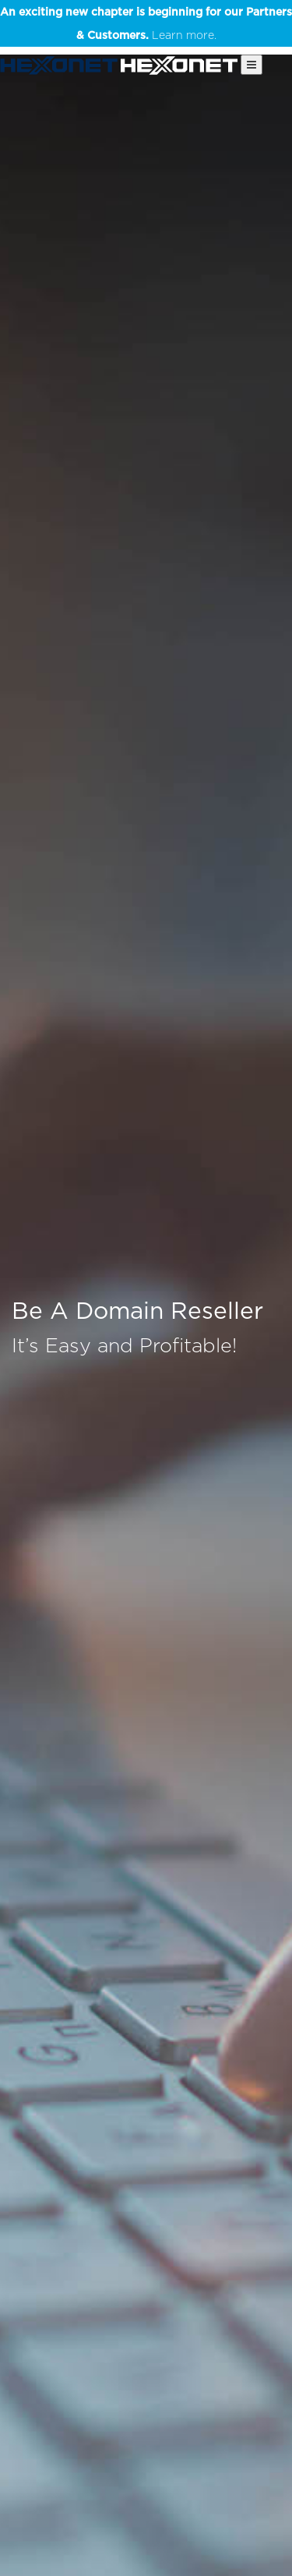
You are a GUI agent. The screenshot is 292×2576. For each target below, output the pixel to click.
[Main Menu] (251, 65)
